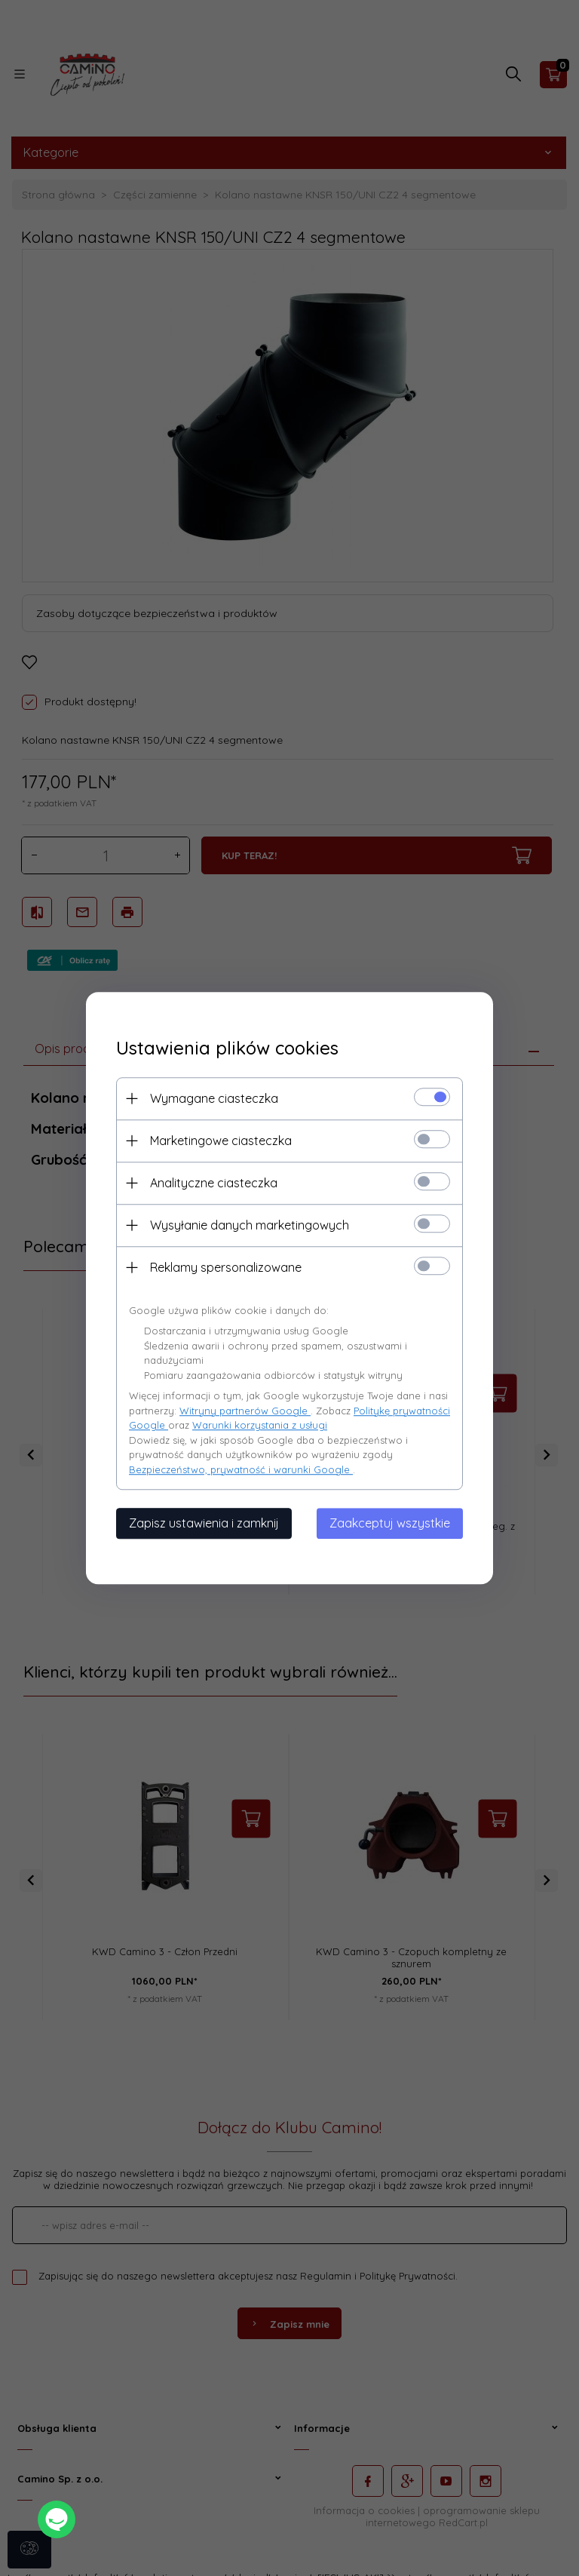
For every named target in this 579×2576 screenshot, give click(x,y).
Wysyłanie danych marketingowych (249, 1225)
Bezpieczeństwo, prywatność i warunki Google (241, 1469)
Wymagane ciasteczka (214, 1098)
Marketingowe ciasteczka (221, 1140)
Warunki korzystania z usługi (259, 1425)
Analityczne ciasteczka (213, 1182)
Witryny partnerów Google (245, 1411)
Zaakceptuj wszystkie (389, 1523)
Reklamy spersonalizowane (226, 1267)
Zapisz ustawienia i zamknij (204, 1523)
